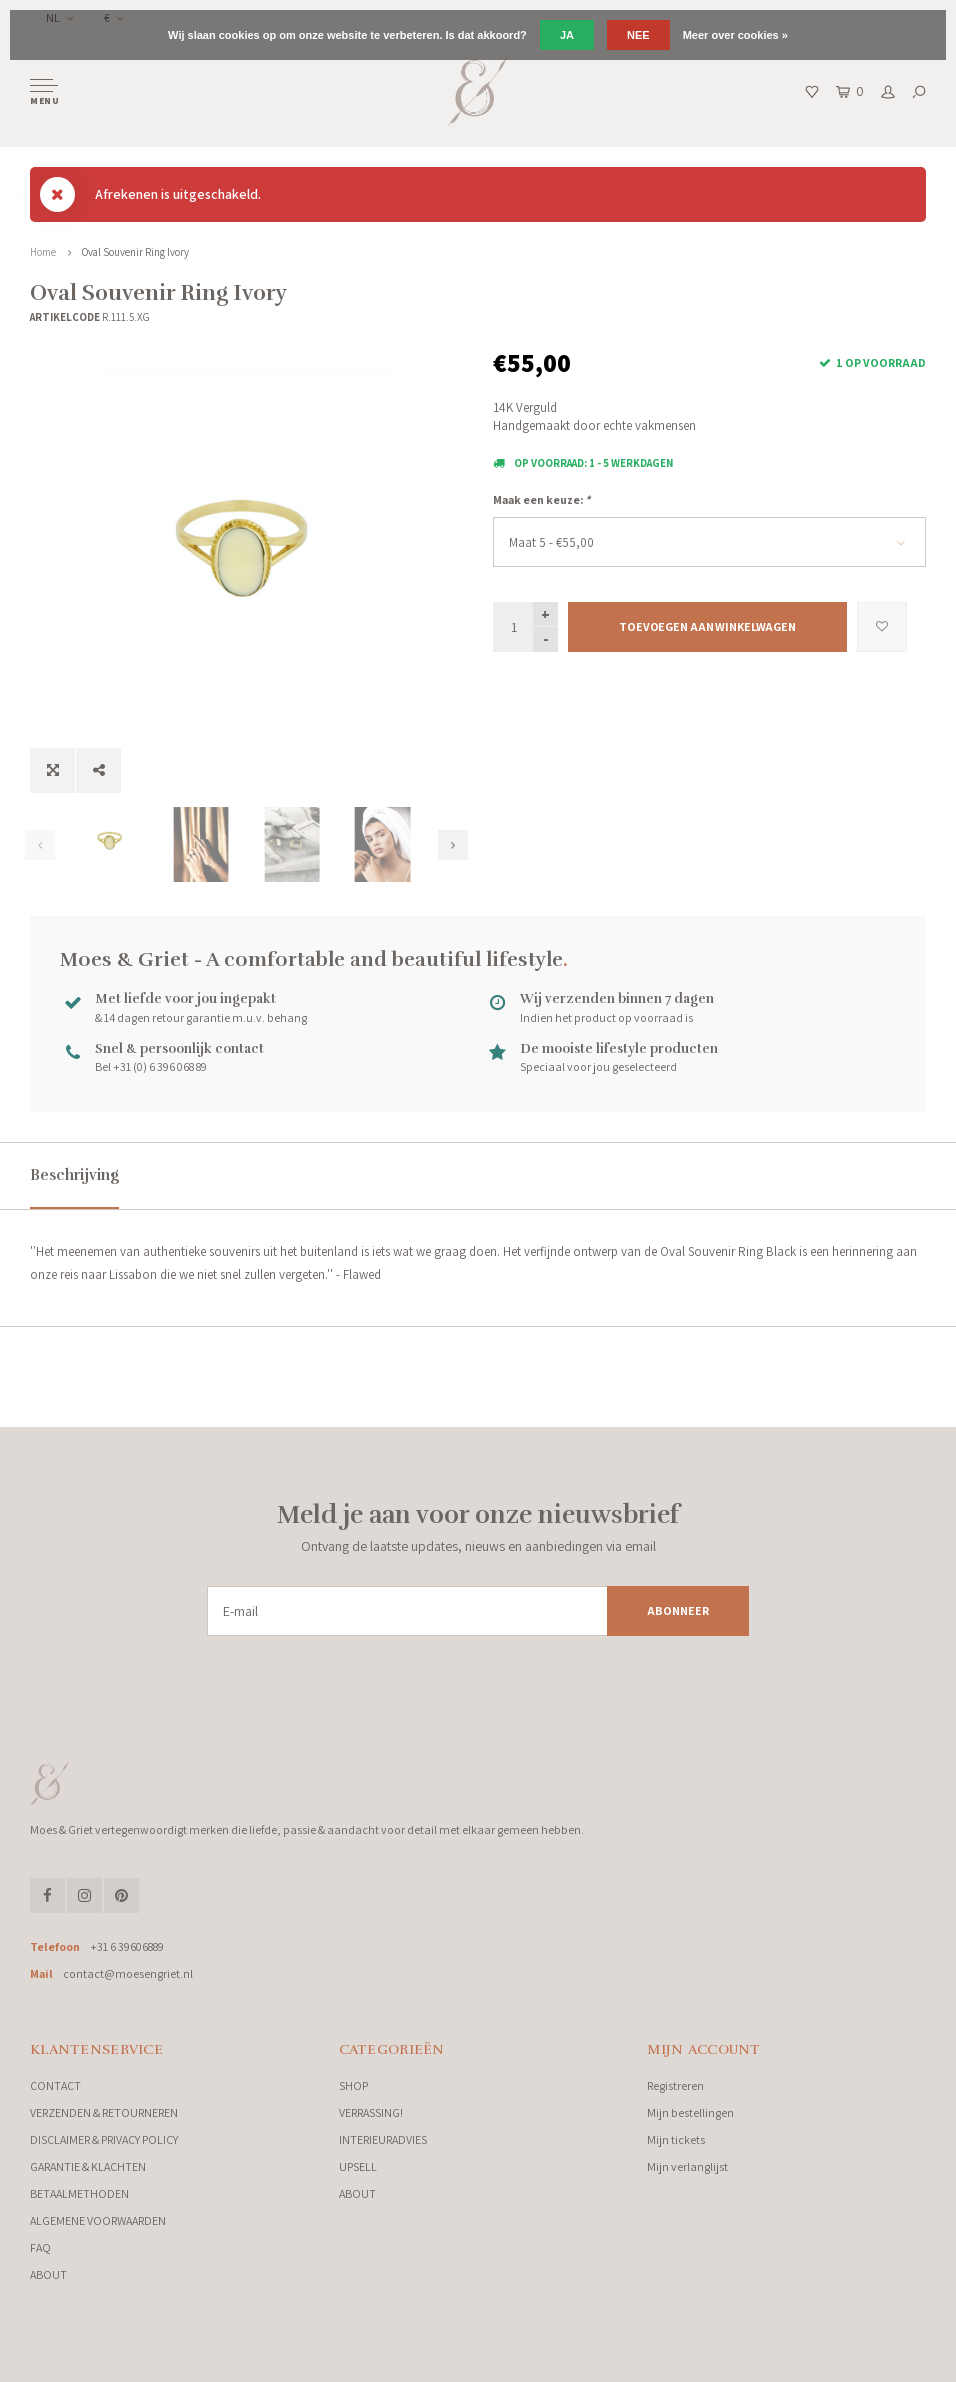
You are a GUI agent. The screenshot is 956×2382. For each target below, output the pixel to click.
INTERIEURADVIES (383, 2139)
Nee (638, 35)
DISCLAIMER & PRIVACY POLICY (104, 2139)
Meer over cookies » (735, 35)
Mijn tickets (676, 2139)
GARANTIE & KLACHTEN (88, 2166)
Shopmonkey (355, 2362)
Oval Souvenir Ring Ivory (135, 252)
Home (43, 252)
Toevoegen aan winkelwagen (707, 626)
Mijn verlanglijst (687, 2166)
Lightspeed (249, 2362)
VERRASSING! (371, 2112)
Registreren (675, 2085)
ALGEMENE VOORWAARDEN (98, 2220)
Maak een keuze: (541, 499)
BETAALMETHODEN (79, 2193)
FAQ (40, 2247)
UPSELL (358, 2166)
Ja (567, 35)
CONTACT (55, 2085)
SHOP (353, 2085)
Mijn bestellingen (690, 2112)
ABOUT (48, 2274)
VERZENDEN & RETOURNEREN (104, 2112)
